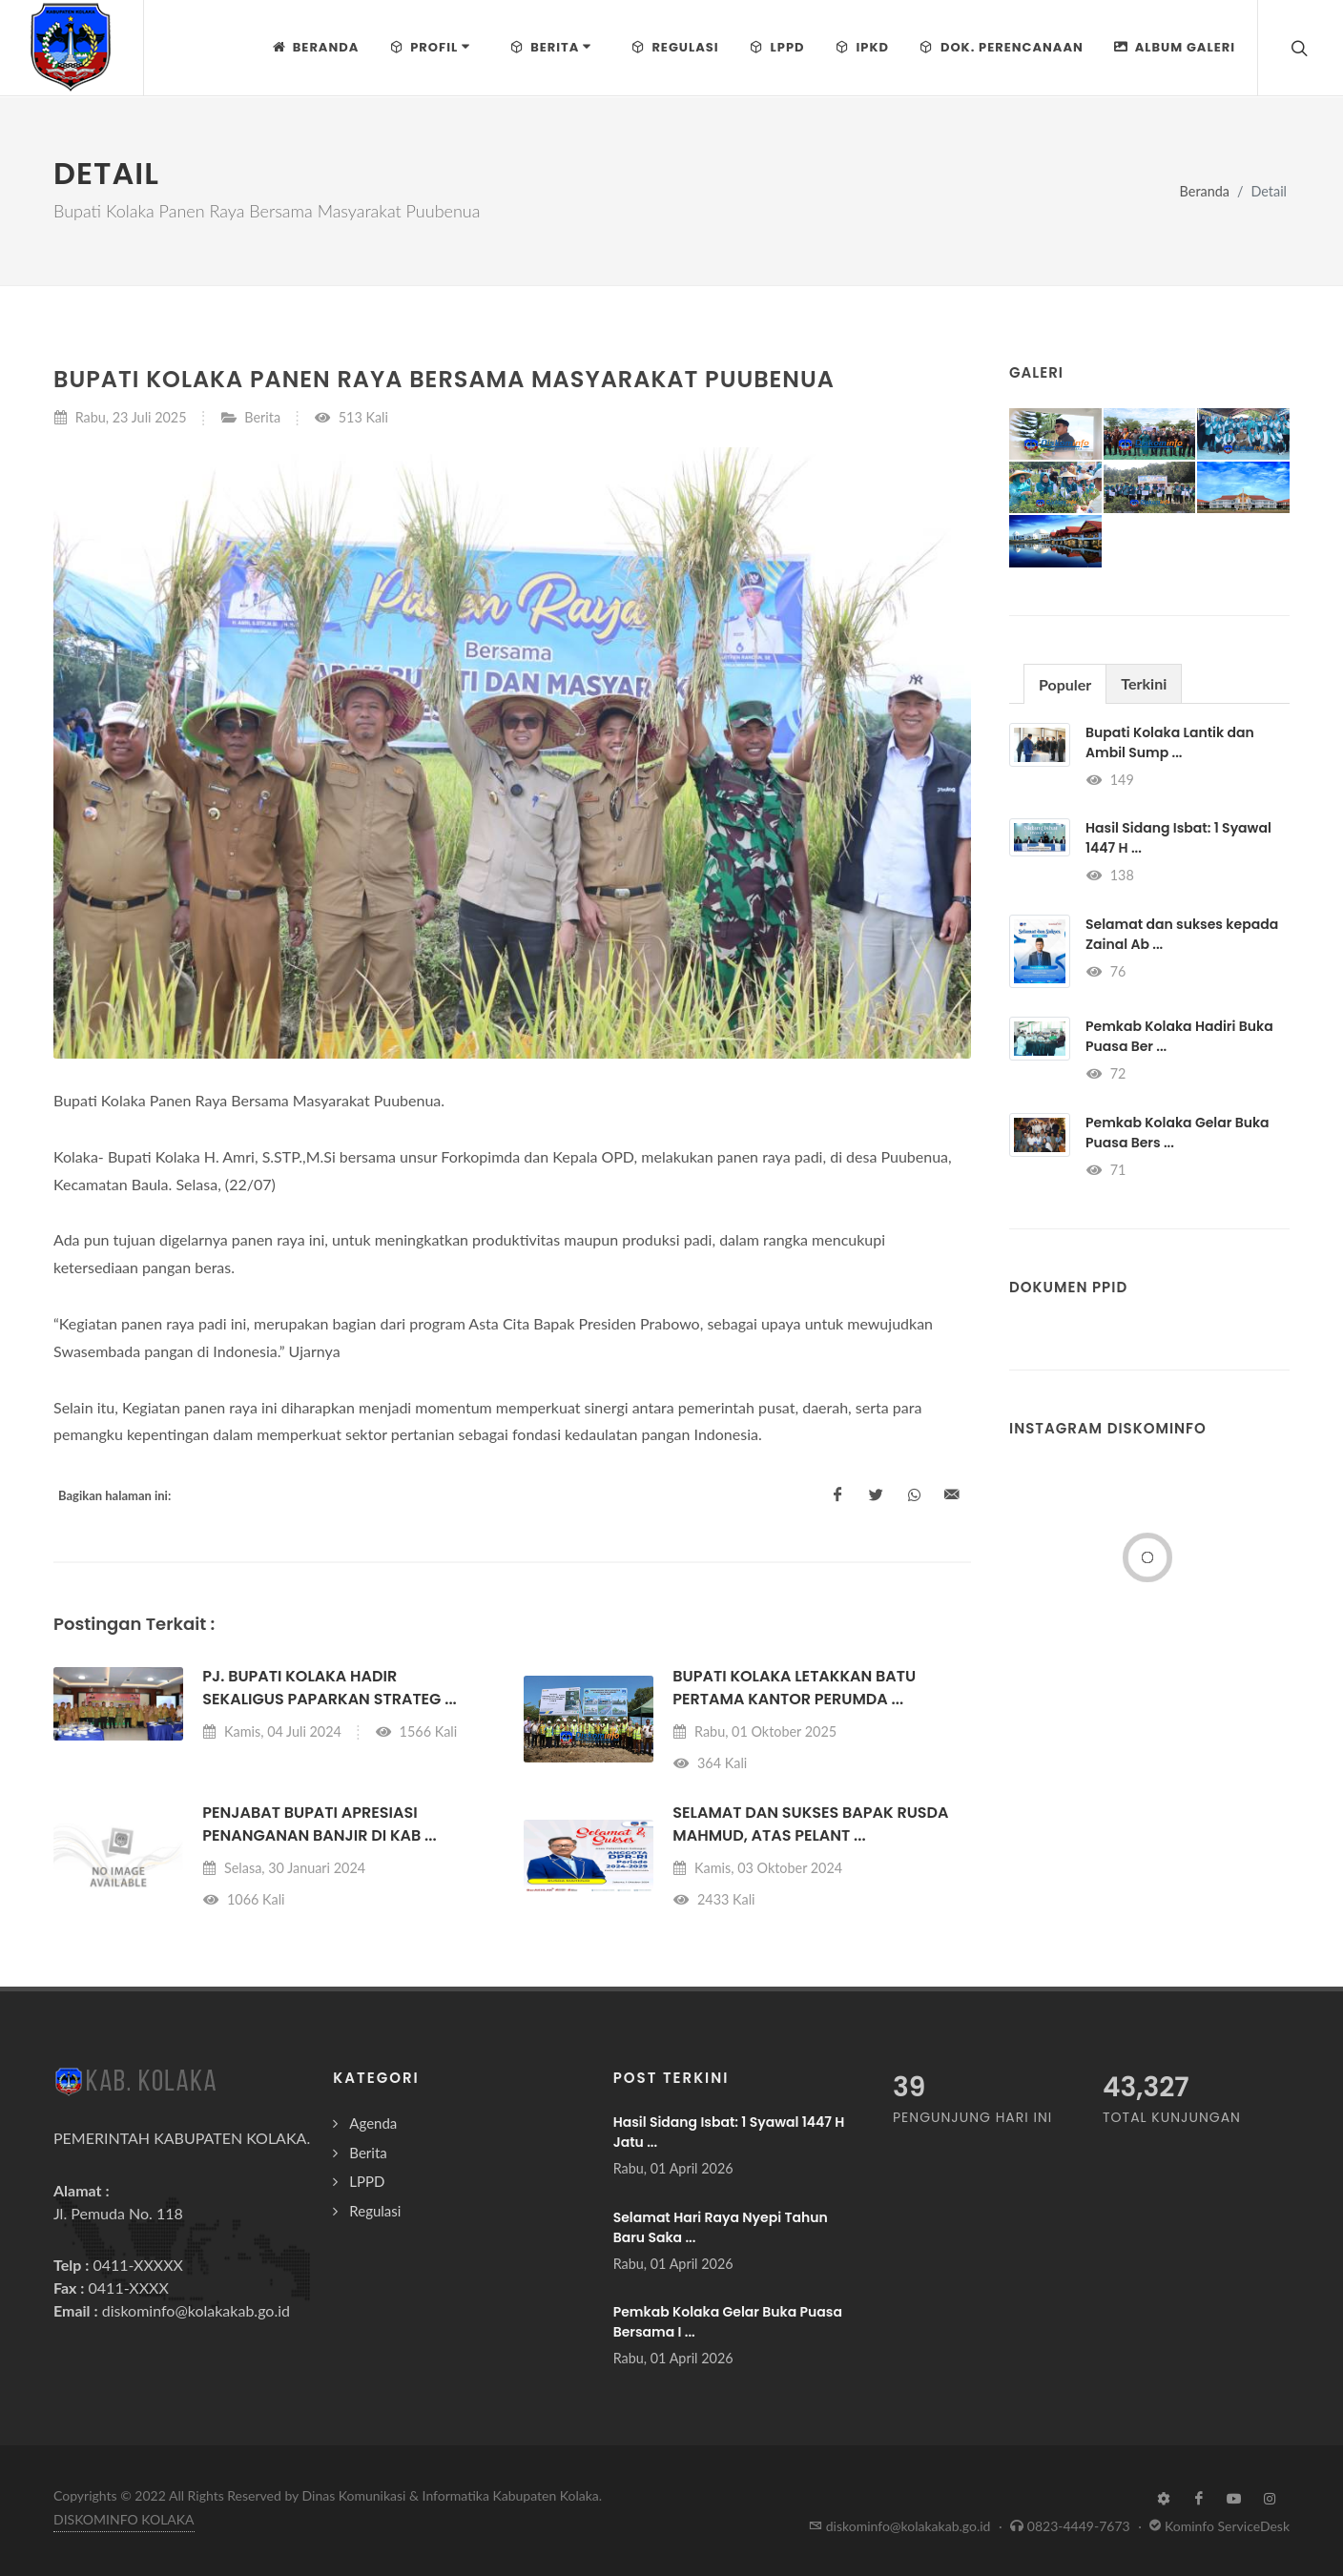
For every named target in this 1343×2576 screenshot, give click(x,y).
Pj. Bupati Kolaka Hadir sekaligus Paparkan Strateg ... (329, 1687)
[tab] (1064, 683)
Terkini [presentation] (1144, 683)
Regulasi (375, 2210)
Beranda (1204, 191)
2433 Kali (713, 1899)
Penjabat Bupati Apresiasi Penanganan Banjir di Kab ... (319, 1824)
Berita (262, 417)
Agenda (373, 2123)
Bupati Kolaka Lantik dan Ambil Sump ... (1169, 742)
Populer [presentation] (1065, 684)
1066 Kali (243, 1899)
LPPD (366, 2181)
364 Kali (709, 1763)
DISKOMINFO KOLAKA (124, 2519)
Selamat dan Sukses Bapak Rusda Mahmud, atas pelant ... (810, 1824)
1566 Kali (416, 1731)
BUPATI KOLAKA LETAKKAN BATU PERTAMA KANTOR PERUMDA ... (794, 1687)
